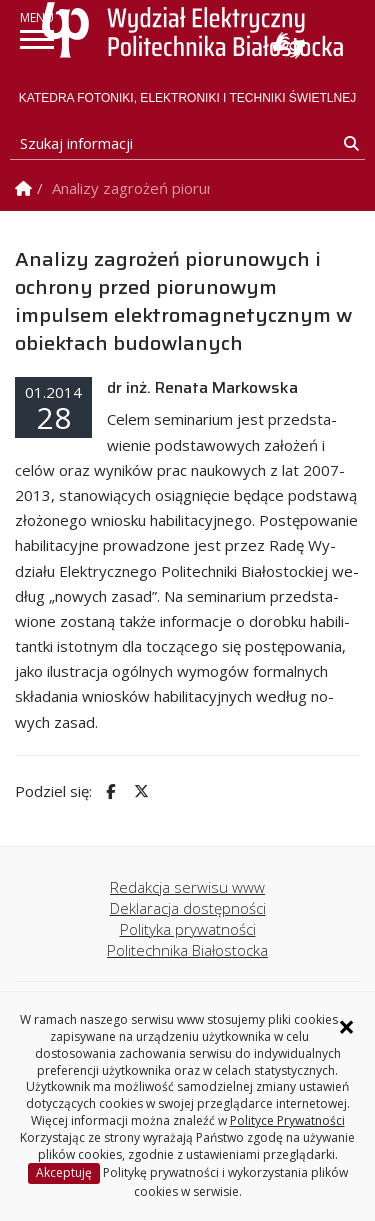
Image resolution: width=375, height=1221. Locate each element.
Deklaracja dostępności (188, 908)
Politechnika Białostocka (187, 950)
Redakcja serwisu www (187, 887)
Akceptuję (64, 1172)
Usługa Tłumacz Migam (289, 45)
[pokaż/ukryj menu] (37, 39)
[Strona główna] (192, 30)
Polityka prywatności (188, 929)
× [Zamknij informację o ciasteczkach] (346, 1027)
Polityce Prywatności (287, 1120)
